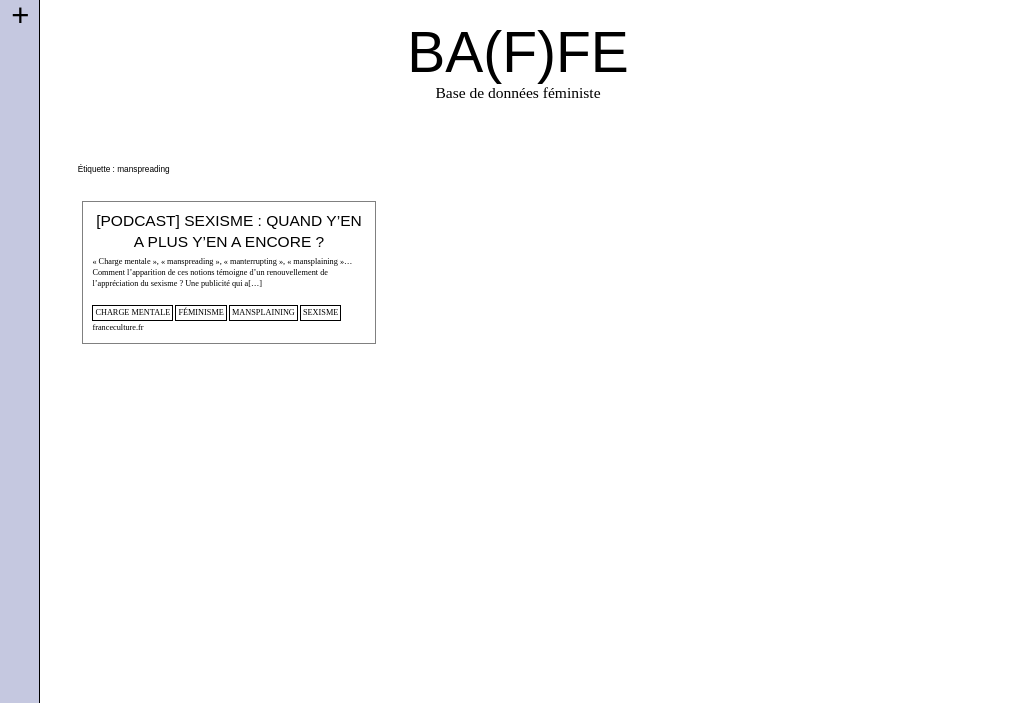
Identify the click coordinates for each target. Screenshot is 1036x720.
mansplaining (263, 312)
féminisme (200, 312)
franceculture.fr (117, 327)
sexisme (320, 312)
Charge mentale (132, 312)
